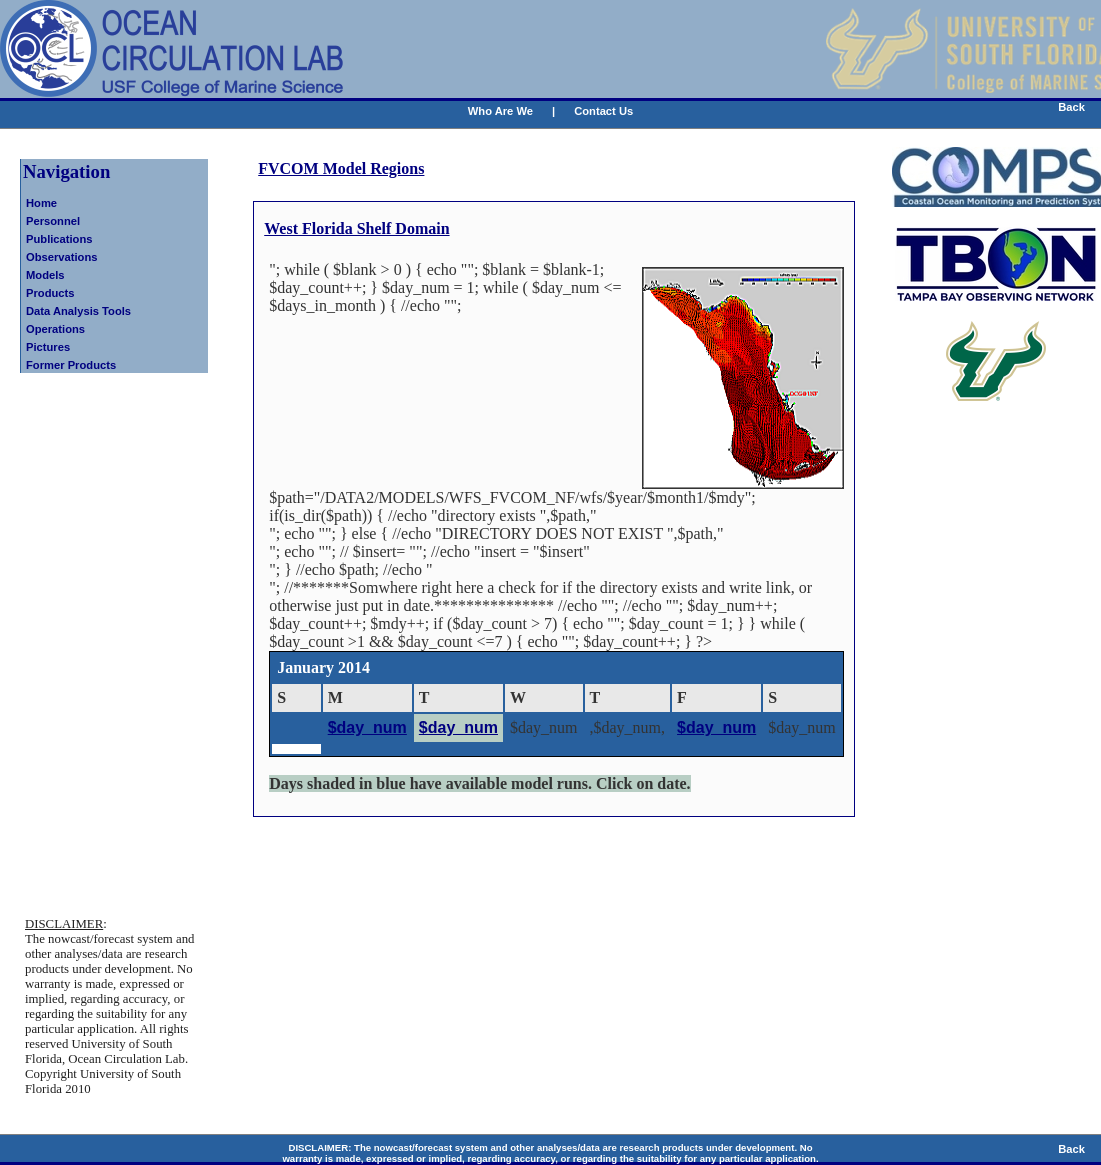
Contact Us (603, 111)
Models (45, 275)
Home (41, 203)
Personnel (53, 221)
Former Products (71, 365)
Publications (59, 239)
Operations (55, 329)
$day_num (367, 727)
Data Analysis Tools (78, 311)
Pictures (48, 347)
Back (1071, 107)
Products (50, 293)
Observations (62, 257)
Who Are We (500, 111)
